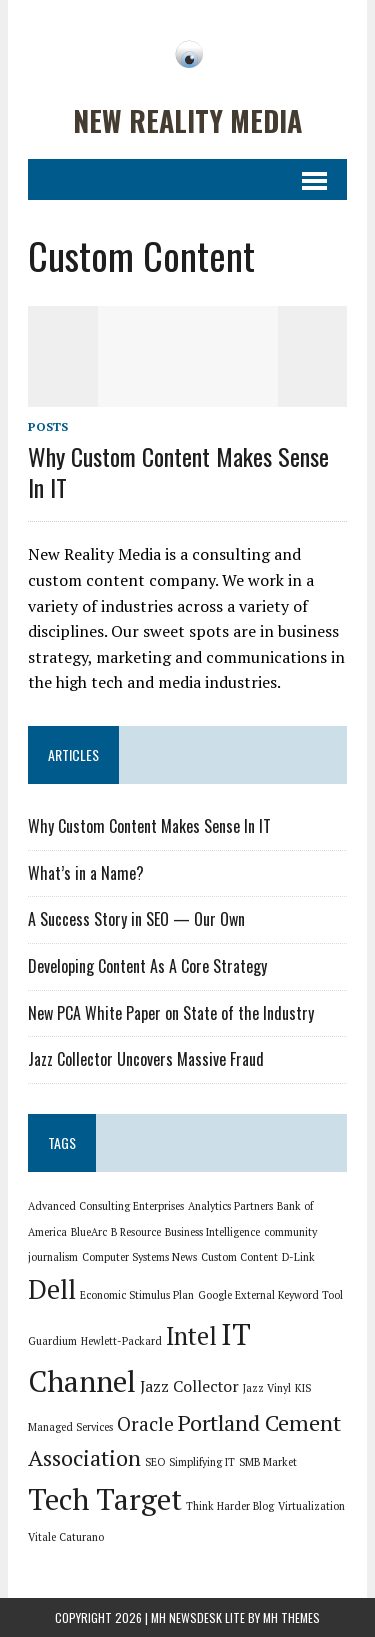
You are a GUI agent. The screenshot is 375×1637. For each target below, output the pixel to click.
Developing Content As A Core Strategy (147, 966)
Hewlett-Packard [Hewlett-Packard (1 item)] (121, 1341)
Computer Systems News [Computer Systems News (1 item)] (139, 1257)
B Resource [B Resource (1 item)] (136, 1232)
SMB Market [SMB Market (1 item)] (268, 1462)
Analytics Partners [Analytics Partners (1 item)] (230, 1206)
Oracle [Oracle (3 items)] (145, 1424)
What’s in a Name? (86, 873)
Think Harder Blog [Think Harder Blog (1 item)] (230, 1506)
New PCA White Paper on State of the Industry (171, 1013)
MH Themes (291, 1617)
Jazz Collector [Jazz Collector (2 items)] (189, 1386)
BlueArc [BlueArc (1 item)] (89, 1232)
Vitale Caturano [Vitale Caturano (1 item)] (66, 1537)
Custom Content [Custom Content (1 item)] (239, 1257)
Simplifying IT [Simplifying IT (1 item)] (202, 1462)
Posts (48, 426)
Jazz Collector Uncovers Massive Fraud (146, 1059)
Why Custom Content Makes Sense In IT (178, 471)
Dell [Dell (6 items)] (52, 1289)
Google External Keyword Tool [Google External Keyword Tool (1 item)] (270, 1295)
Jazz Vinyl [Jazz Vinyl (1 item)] (267, 1388)
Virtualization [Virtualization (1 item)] (311, 1506)
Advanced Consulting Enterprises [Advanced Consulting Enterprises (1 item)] (106, 1206)
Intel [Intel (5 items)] (191, 1336)
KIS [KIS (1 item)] (303, 1388)
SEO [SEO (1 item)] (155, 1462)
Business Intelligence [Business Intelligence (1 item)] (212, 1232)
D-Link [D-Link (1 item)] (298, 1257)
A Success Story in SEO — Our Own (136, 919)
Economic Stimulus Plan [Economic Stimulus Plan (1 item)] (137, 1295)
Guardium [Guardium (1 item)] (52, 1341)
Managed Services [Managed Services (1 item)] (70, 1427)
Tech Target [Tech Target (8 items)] (105, 1499)
